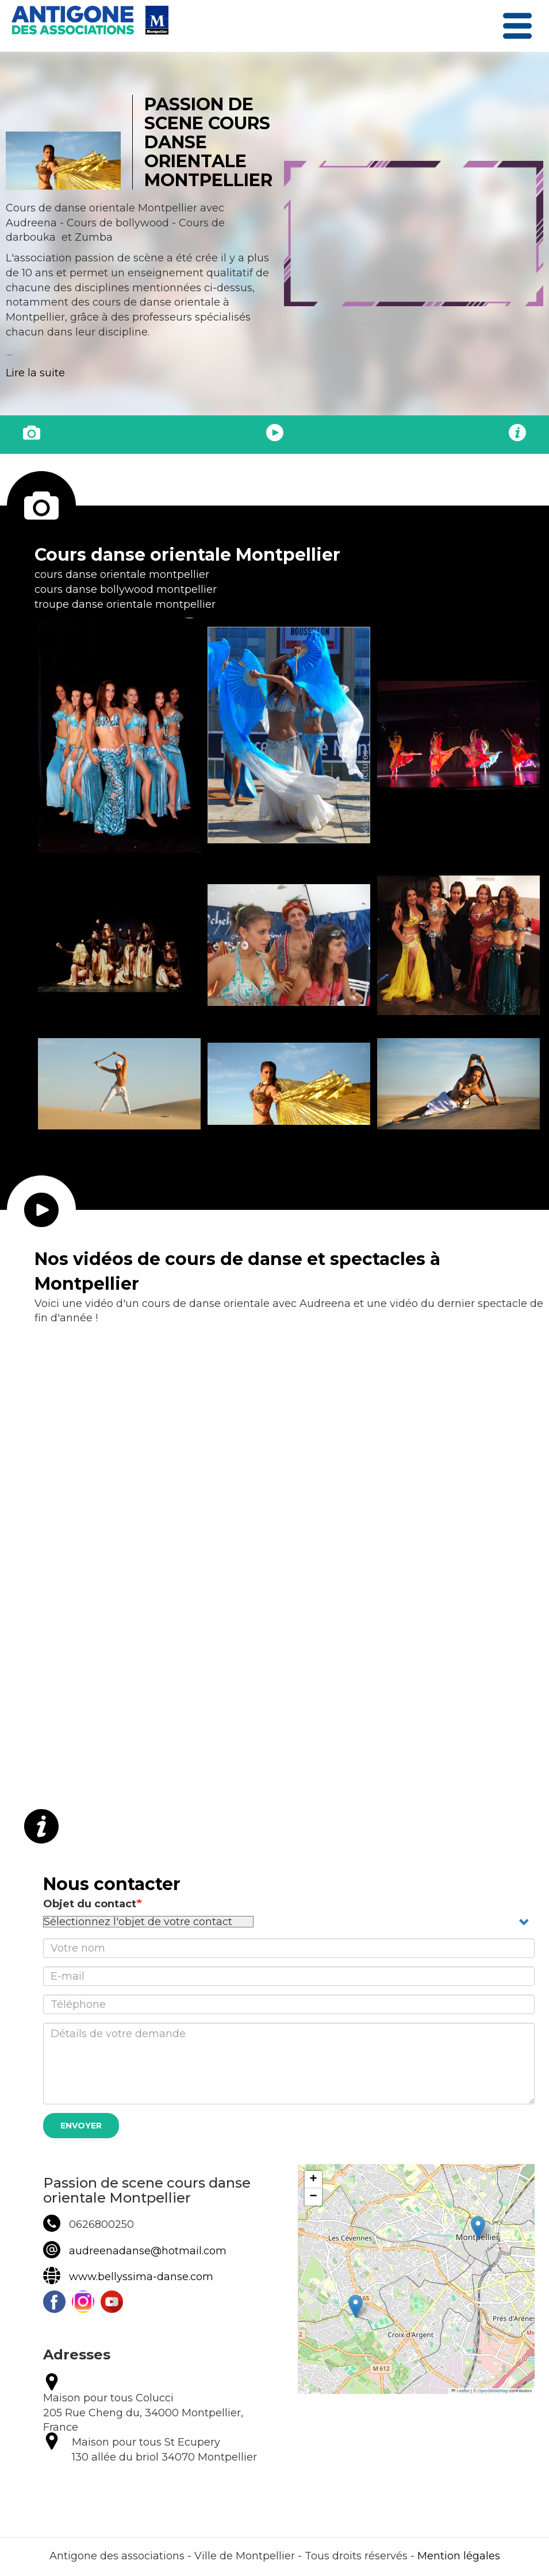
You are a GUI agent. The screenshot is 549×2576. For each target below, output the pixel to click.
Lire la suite (35, 373)
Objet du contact (89, 1904)
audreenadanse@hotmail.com (147, 2251)
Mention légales (458, 2556)
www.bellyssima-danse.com (141, 2276)
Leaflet (460, 2390)
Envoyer (81, 2125)
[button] (119, 735)
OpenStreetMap (493, 2390)
